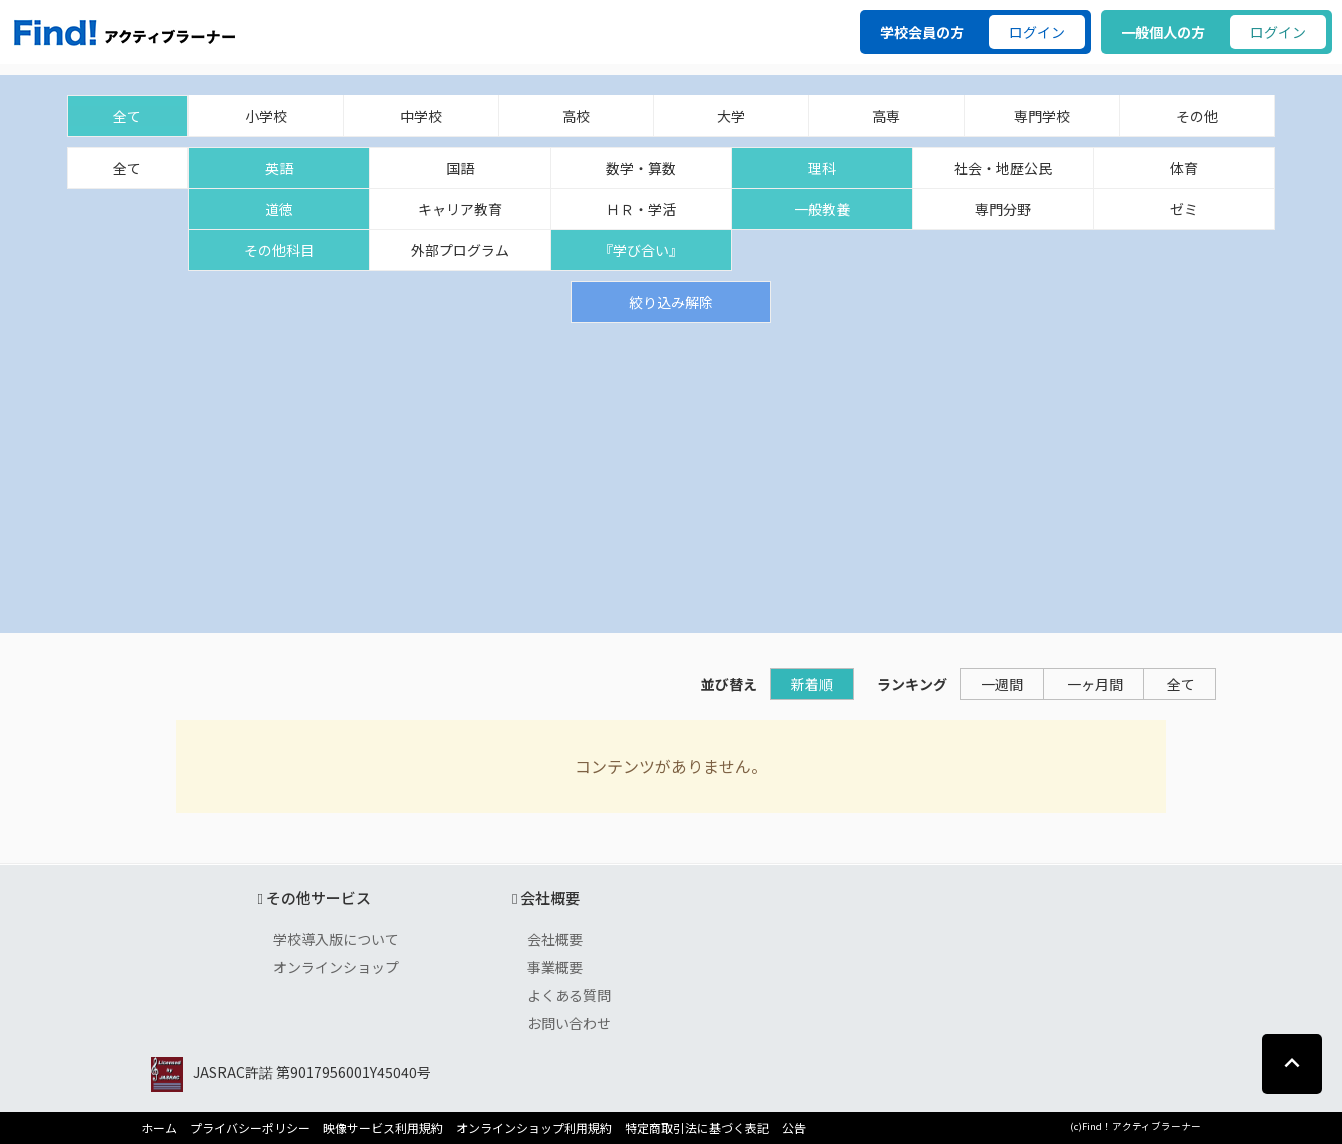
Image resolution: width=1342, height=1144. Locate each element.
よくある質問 (569, 995)
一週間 (1002, 684)
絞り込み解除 (671, 302)
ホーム (159, 1128)
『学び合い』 (641, 250)
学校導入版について (336, 939)
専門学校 (1042, 116)
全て (127, 116)
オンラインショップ (336, 967)
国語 (460, 168)
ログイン (1037, 32)
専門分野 (1003, 209)
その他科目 (279, 250)
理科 (822, 168)
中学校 (421, 116)
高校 (576, 116)
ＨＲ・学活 (641, 209)
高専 (886, 116)
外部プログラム (460, 250)
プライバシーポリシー (250, 1128)
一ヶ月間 (1095, 684)
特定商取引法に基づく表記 (697, 1128)
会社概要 (555, 939)
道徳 (279, 209)
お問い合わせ (569, 1023)
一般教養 (822, 209)
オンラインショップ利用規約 (534, 1128)
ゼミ (1184, 209)
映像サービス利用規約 (383, 1128)
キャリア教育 (460, 209)
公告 (794, 1128)
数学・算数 (641, 168)
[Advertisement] (671, 473)
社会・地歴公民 (1003, 168)
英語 (279, 168)
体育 (1184, 168)
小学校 (266, 116)
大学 (731, 116)
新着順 (812, 684)
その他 (1197, 116)
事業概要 (555, 967)
